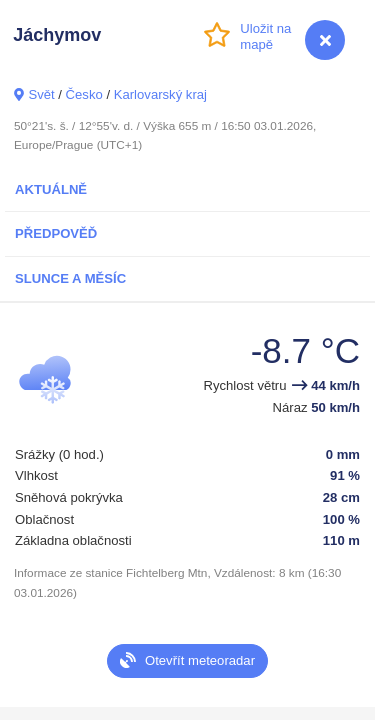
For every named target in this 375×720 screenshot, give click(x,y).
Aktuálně (51, 189)
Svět (41, 94)
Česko (84, 94)
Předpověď (56, 233)
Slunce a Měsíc (70, 278)
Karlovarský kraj (160, 94)
